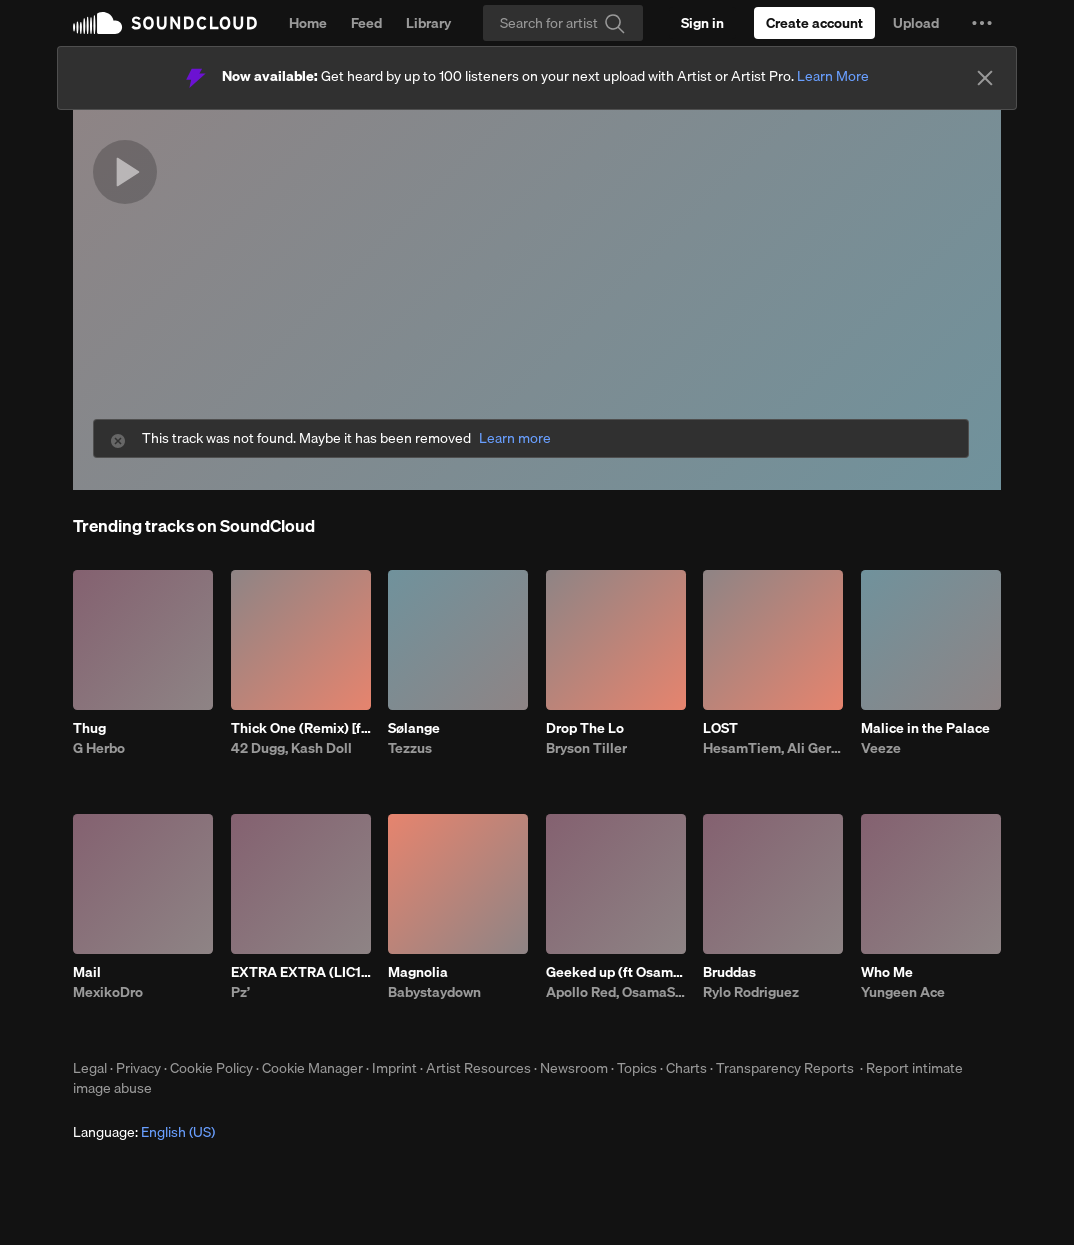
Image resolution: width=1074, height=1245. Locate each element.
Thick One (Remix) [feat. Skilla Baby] (301, 728)
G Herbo (99, 748)
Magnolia (418, 972)
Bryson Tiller (586, 748)
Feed (366, 23)
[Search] (563, 23)
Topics (637, 1068)
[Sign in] (702, 23)
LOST (720, 728)
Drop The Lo (585, 728)
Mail (87, 972)
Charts (686, 1068)
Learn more (515, 438)
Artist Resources (478, 1068)
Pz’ (240, 992)
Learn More (833, 76)
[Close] (985, 78)
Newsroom (574, 1068)
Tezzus (410, 748)
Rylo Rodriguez (751, 992)
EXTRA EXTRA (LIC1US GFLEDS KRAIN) (301, 972)
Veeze (881, 748)
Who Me (887, 972)
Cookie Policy (211, 1068)
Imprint (394, 1068)
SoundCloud (165, 23)
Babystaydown (434, 992)
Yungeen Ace (903, 992)
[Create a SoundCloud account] (814, 23)
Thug (89, 728)
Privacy (138, 1068)
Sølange (414, 728)
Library (428, 23)
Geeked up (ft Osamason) (616, 972)
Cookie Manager (312, 1068)
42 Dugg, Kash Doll (291, 748)
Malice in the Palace (925, 728)
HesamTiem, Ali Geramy (773, 748)
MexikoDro (108, 992)
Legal (90, 1068)
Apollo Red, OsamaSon (616, 992)
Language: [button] (144, 1132)
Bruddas (729, 972)
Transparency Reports (785, 1068)
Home (308, 23)
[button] (982, 23)
